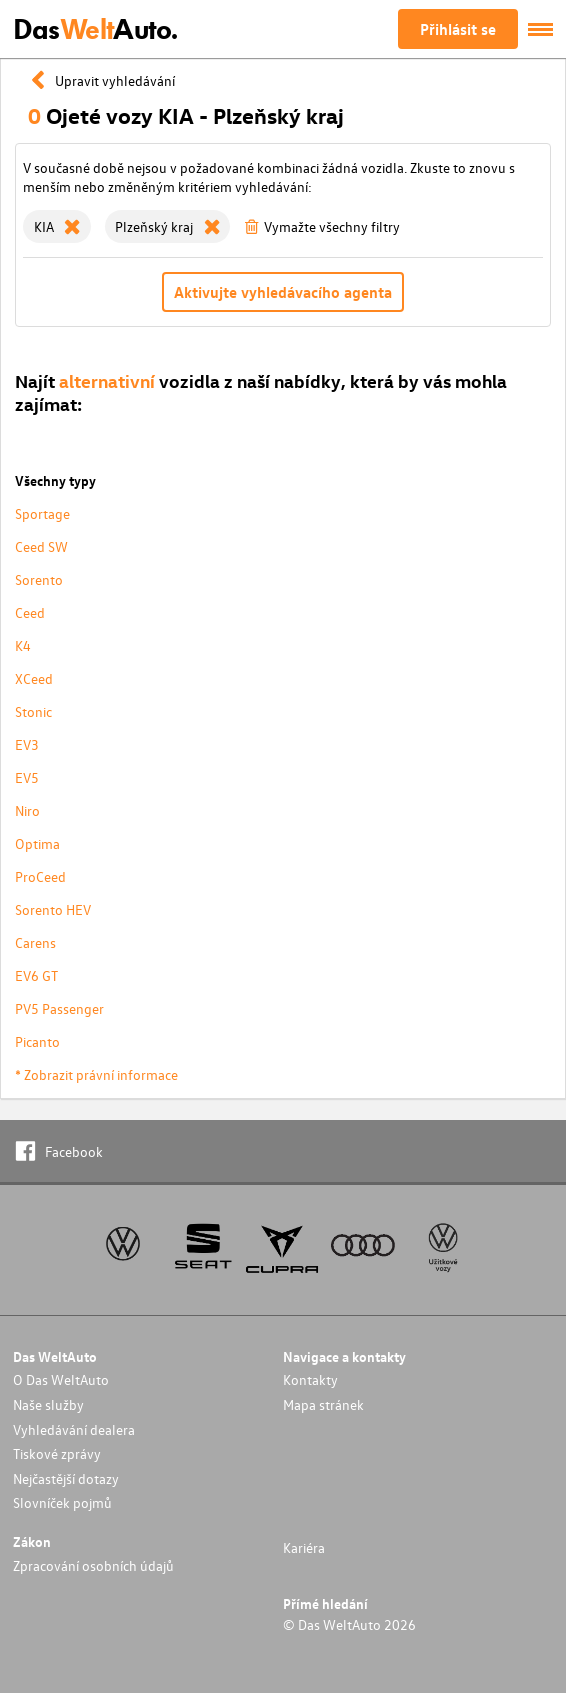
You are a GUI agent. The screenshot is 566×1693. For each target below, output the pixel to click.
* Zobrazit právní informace (96, 1074)
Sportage (42, 513)
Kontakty (310, 1379)
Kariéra (304, 1547)
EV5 (27, 777)
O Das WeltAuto (61, 1379)
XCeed (34, 678)
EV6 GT (36, 975)
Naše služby (48, 1404)
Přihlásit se (458, 29)
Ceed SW (41, 546)
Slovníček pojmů (62, 1502)
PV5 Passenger (59, 1008)
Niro (27, 810)
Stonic (33, 711)
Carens (35, 942)
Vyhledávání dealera (74, 1429)
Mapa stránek (323, 1404)
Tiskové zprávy (57, 1453)
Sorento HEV (53, 909)
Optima (37, 843)
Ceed (30, 612)
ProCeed (40, 876)
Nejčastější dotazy (66, 1478)
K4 (23, 645)
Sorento (39, 579)
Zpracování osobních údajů (93, 1565)
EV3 (27, 744)
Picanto (37, 1041)
